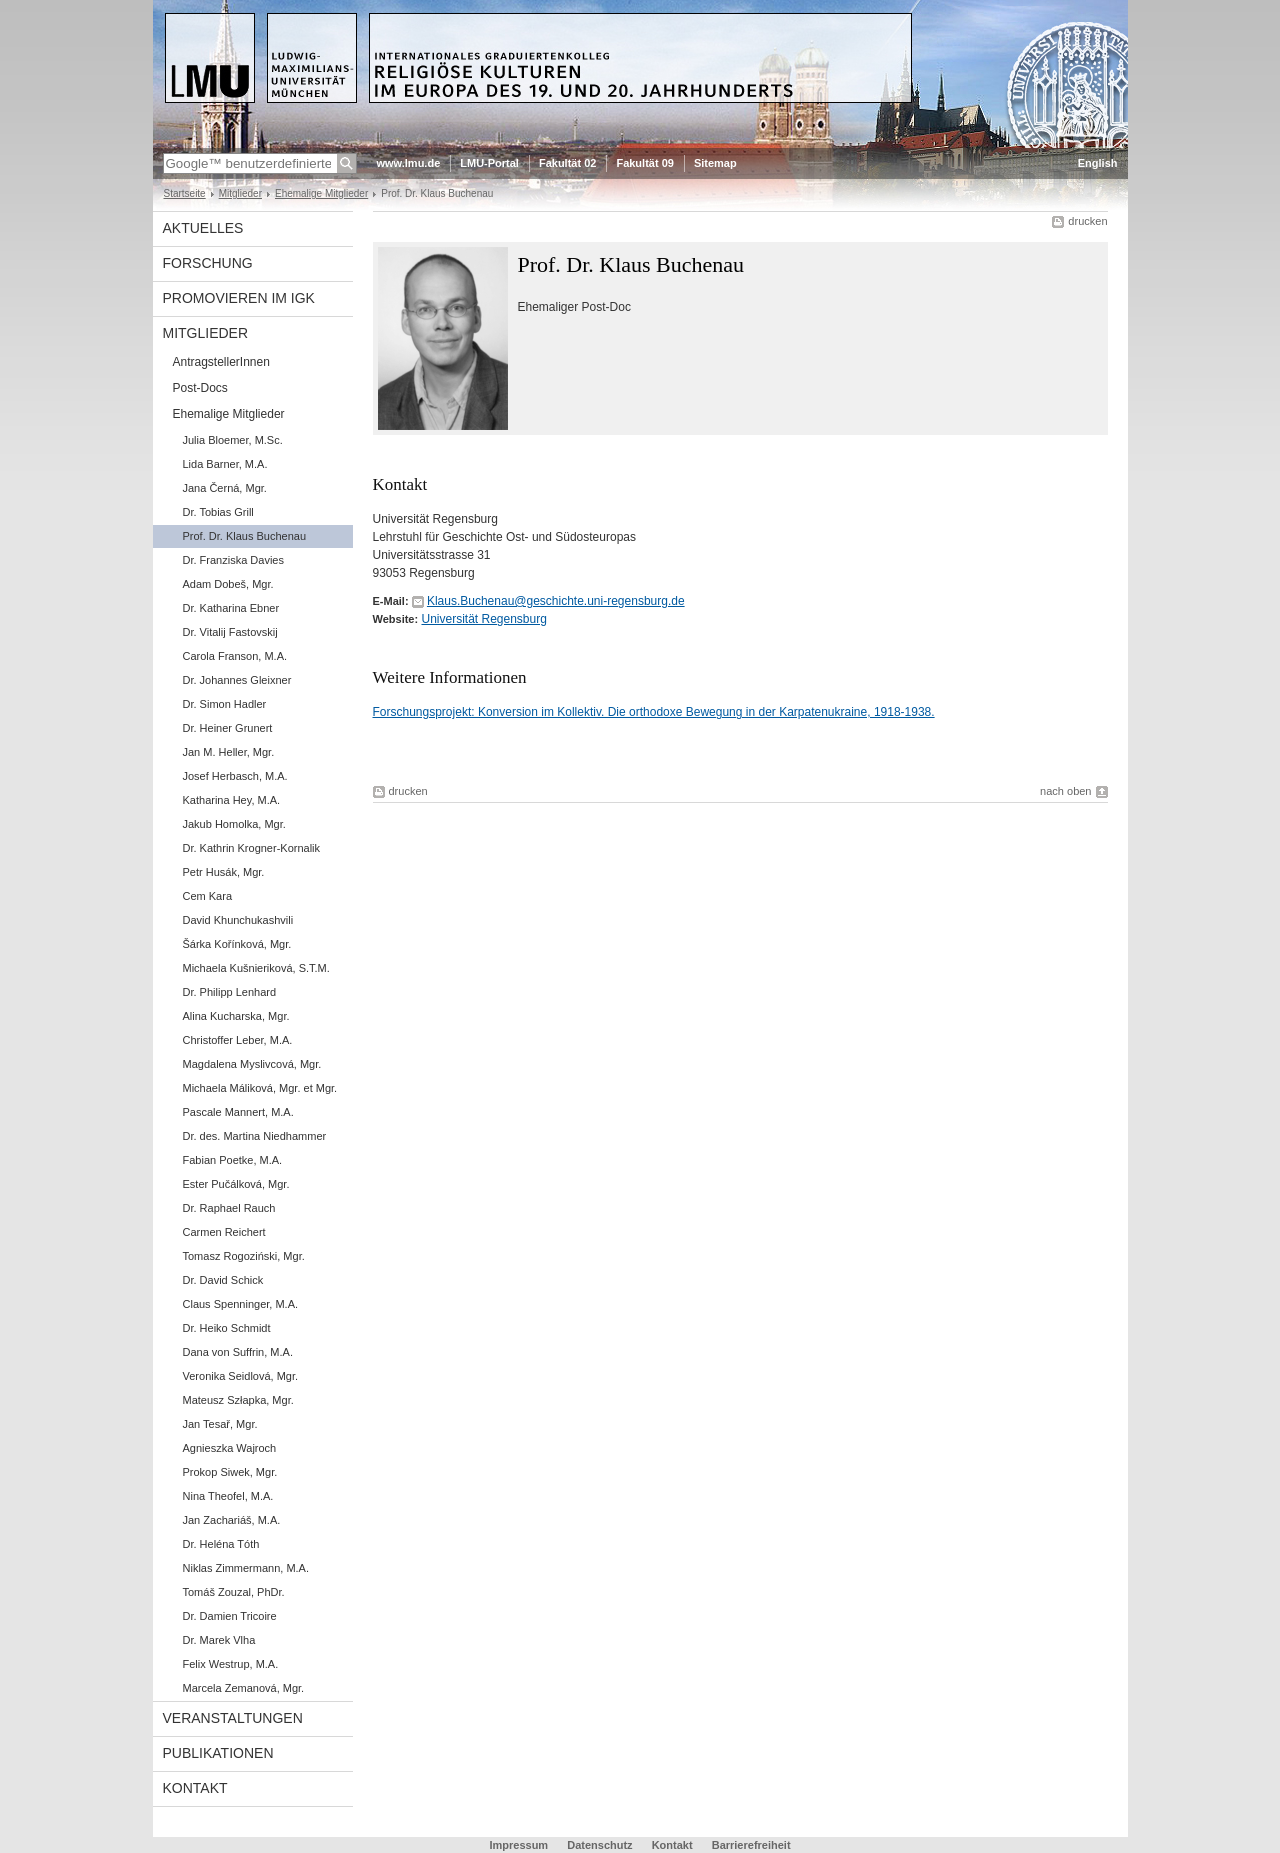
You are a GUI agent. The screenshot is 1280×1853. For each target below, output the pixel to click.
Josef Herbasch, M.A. (235, 776)
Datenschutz (599, 1845)
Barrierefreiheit (751, 1845)
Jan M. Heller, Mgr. (229, 752)
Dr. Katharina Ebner (231, 608)
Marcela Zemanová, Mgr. (244, 1688)
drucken (1087, 221)
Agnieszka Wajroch (230, 1448)
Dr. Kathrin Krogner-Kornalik (252, 848)
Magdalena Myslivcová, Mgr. (252, 1064)
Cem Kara (208, 896)
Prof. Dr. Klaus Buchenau (245, 536)
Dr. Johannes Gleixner (237, 680)
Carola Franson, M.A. (235, 656)
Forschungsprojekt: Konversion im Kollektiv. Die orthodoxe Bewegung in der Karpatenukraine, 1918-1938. (654, 712)
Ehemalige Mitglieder (321, 193)
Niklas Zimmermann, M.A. (246, 1568)
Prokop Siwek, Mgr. (230, 1472)
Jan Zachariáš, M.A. (232, 1520)
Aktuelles (203, 228)
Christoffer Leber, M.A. (238, 1040)
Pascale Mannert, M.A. (238, 1112)
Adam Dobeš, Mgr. (228, 584)
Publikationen (218, 1753)
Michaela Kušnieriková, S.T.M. (256, 968)
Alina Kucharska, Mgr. (236, 1016)
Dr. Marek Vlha (219, 1640)
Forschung (208, 263)
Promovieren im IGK (239, 298)
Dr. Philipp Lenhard (230, 992)
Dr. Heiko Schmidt (227, 1328)
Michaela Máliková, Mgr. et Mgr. (260, 1088)
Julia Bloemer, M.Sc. (233, 440)
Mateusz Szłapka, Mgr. (238, 1400)
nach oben (1065, 791)
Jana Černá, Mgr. (225, 488)
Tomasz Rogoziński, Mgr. (244, 1256)
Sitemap (715, 163)
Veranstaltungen (233, 1718)
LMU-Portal (489, 163)
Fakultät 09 (644, 163)
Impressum (518, 1845)
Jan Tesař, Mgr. (220, 1424)
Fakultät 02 (567, 163)
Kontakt (195, 1788)
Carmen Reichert (224, 1232)
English (1098, 163)
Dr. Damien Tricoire (230, 1616)
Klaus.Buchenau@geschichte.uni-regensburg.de (556, 601)
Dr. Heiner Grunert (228, 728)
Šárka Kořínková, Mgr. (237, 944)
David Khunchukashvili (238, 920)
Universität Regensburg (483, 619)
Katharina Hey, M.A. (232, 800)
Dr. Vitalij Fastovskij (230, 632)
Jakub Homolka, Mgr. (234, 824)
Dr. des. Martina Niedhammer (255, 1136)
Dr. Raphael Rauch (229, 1208)
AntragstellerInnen (221, 362)
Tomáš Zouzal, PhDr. (234, 1592)
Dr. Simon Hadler (225, 704)
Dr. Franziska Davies (233, 560)
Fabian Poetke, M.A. (233, 1160)
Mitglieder (240, 193)
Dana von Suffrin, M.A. (238, 1352)
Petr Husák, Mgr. (224, 872)
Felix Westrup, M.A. (231, 1664)
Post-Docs (200, 388)
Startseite (185, 193)
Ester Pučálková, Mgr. (236, 1184)
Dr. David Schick (223, 1280)
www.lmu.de (409, 163)
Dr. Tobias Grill (218, 512)
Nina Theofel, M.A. (228, 1496)
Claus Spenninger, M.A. (241, 1304)
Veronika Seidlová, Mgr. (241, 1376)
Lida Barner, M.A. (225, 464)
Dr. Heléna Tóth (221, 1544)
